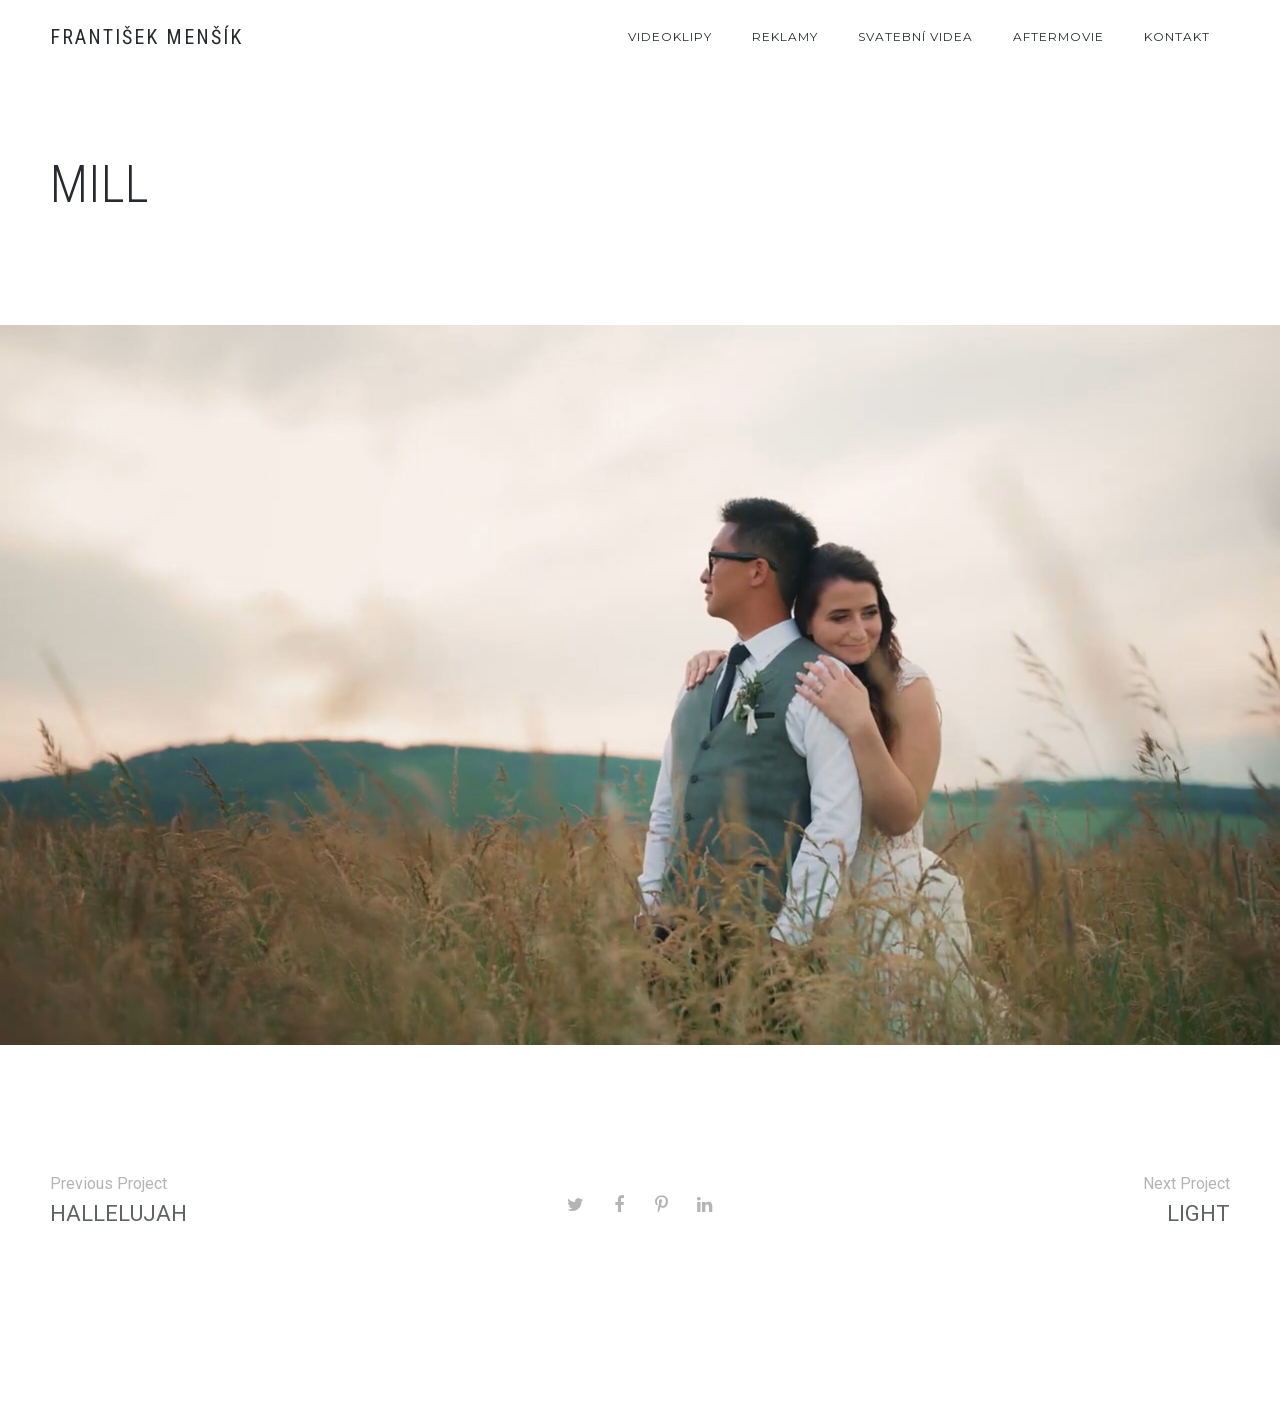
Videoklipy (670, 36)
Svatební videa (915, 36)
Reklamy (785, 36)
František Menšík (146, 37)
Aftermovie (1058, 36)
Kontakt (1177, 36)
